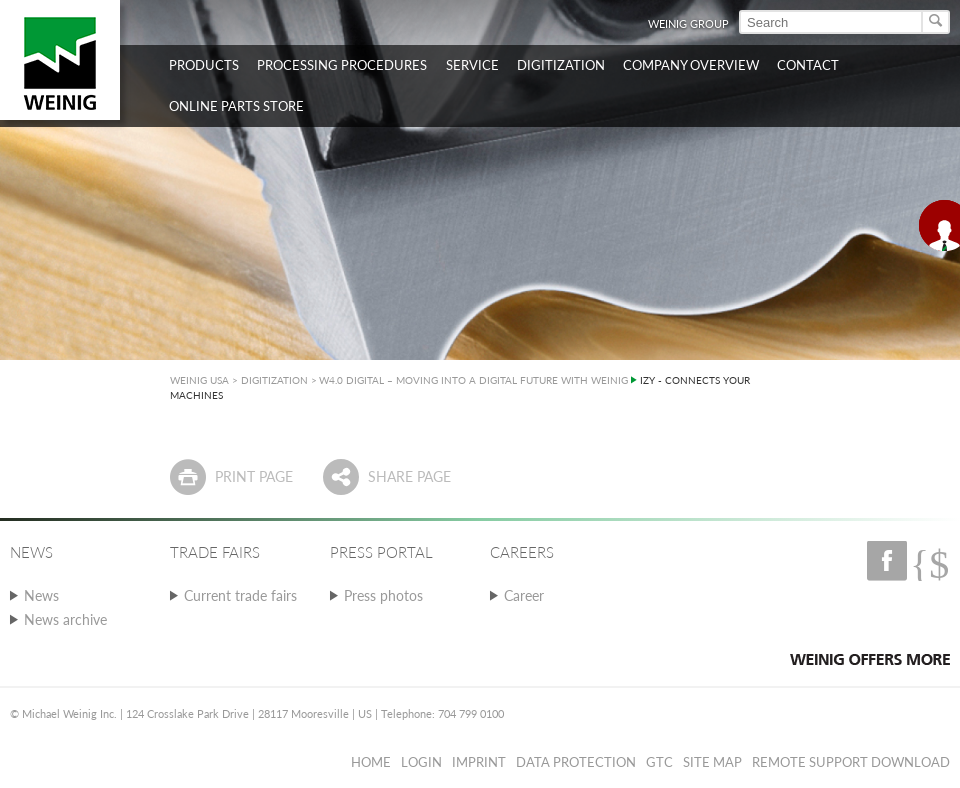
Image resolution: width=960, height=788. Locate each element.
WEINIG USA (199, 380)
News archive (65, 619)
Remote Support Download (851, 762)
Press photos (383, 595)
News (41, 595)
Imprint (479, 762)
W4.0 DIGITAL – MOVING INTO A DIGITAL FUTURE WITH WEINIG (473, 380)
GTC (659, 762)
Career (524, 595)
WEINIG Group (688, 23)
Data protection (576, 762)
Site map (712, 762)
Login (421, 762)
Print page (254, 476)
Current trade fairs (240, 595)
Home (371, 762)
